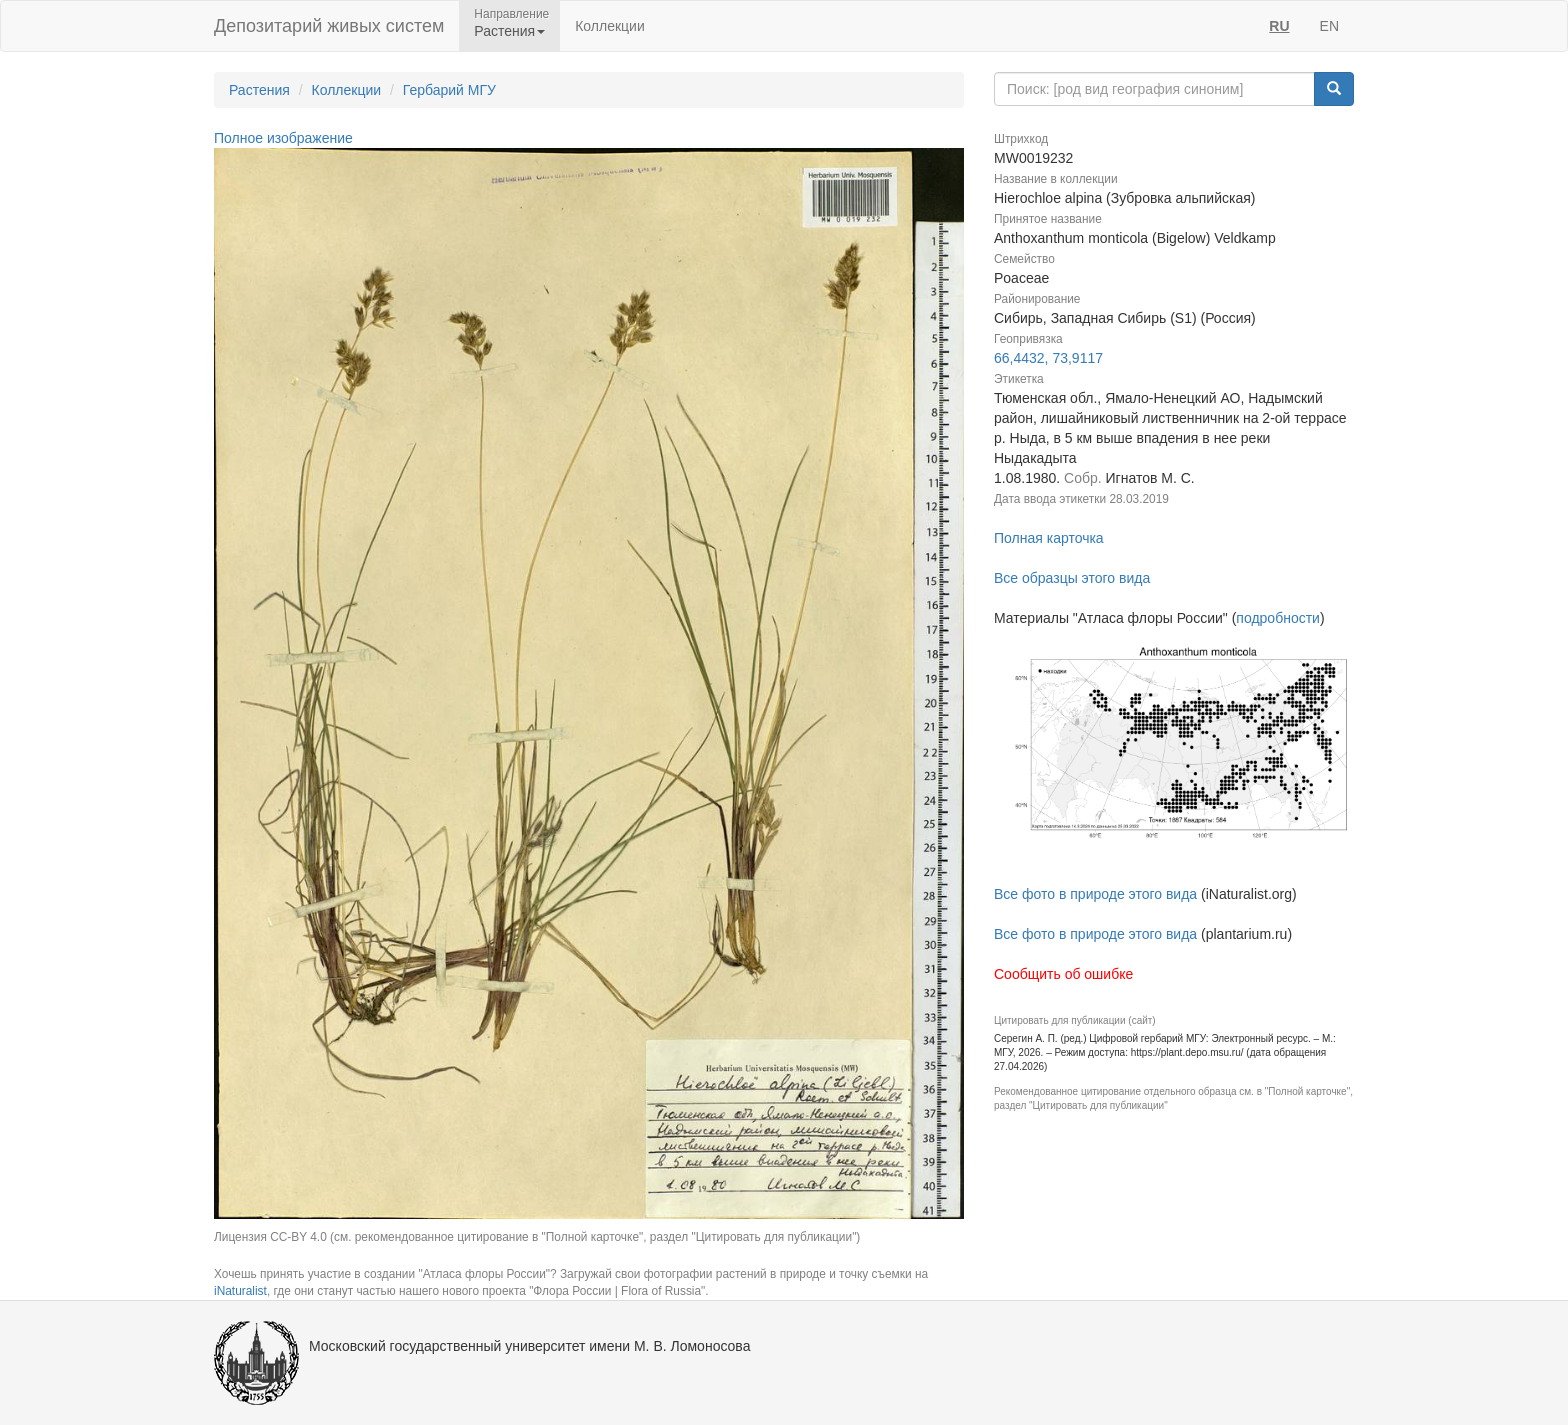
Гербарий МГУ (449, 90)
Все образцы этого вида (1072, 578)
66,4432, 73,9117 (1048, 358)
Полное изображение (283, 138)
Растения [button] (509, 31)
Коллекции (610, 26)
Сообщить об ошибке (1063, 974)
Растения (259, 90)
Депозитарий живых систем (329, 26)
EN (1329, 26)
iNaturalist (240, 1291)
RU (1279, 26)
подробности (1278, 618)
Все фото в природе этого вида (1095, 894)
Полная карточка (1049, 538)
